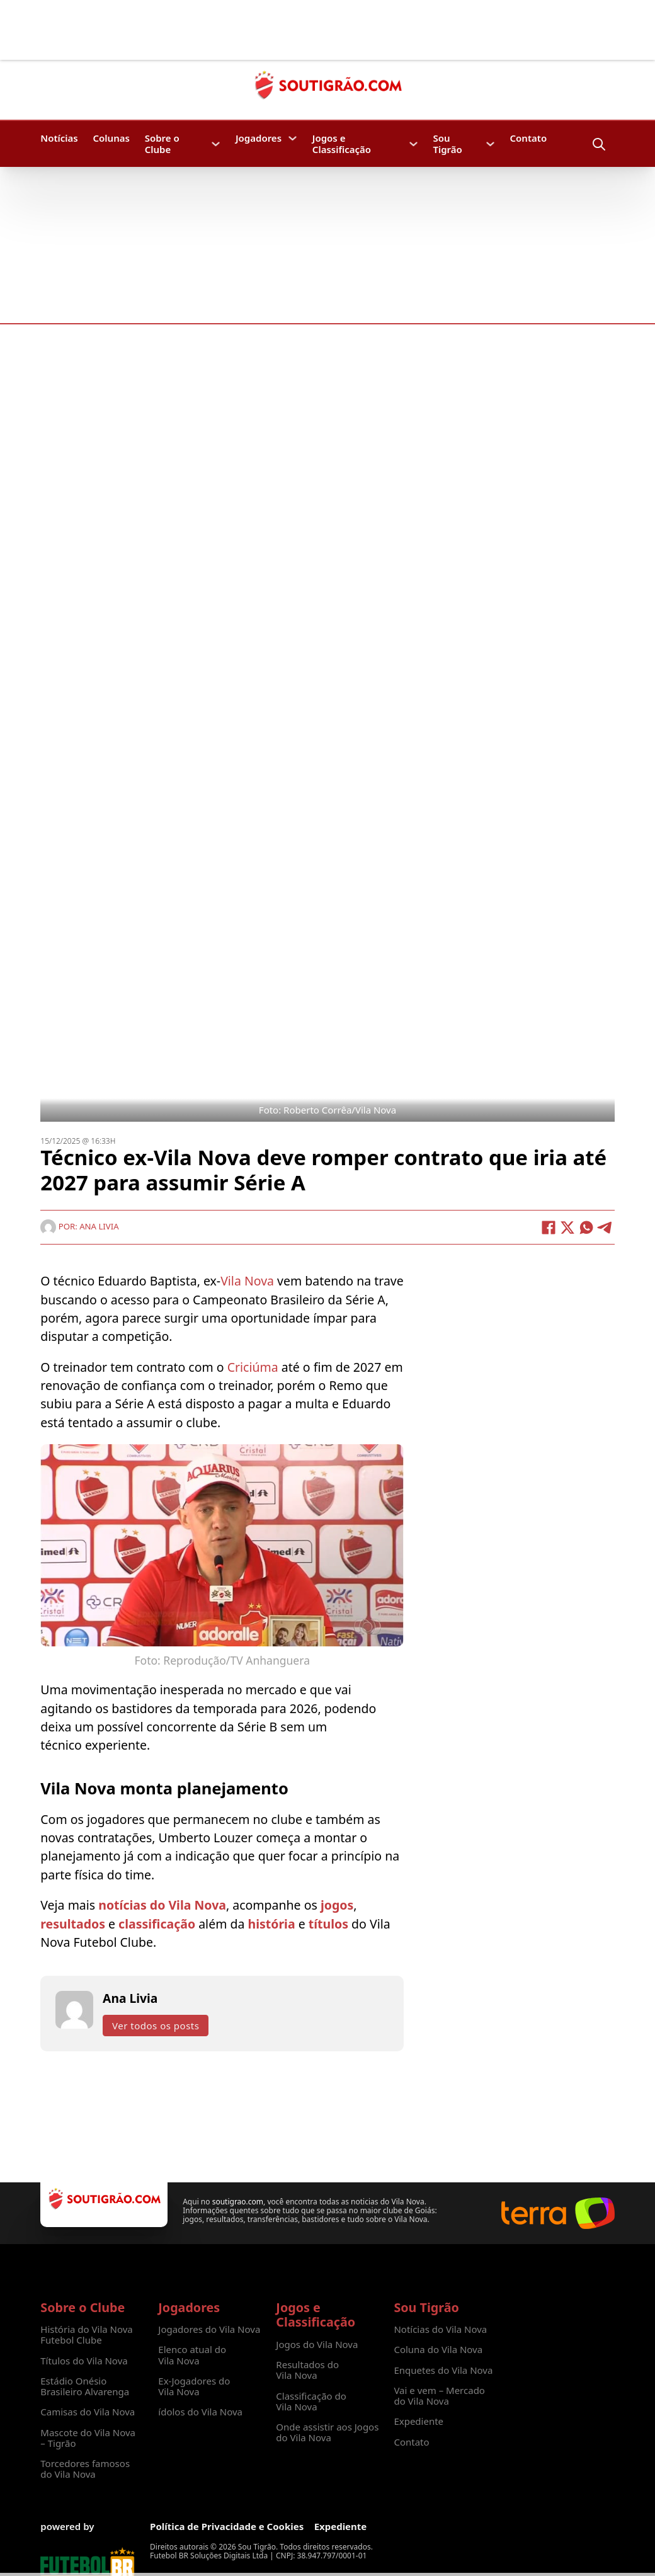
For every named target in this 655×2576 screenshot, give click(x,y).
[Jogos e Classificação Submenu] (413, 144)
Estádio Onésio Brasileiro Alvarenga (84, 2387)
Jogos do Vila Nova (317, 2344)
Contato (528, 138)
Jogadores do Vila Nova (209, 2329)
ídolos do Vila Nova (200, 2412)
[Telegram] (605, 1227)
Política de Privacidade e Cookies (227, 2526)
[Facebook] (548, 1227)
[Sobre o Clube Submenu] (215, 144)
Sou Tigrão (447, 144)
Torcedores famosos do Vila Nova (85, 2469)
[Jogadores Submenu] (292, 138)
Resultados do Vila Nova (307, 2370)
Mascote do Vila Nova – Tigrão (87, 2438)
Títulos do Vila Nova (83, 2361)
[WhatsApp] (586, 1227)
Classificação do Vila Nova (311, 2402)
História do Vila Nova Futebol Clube (86, 2335)
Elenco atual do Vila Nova (192, 2355)
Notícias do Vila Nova (440, 2329)
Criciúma (254, 1367)
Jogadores (259, 138)
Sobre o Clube (162, 144)
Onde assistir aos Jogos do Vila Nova (327, 2433)
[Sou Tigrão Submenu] (490, 144)
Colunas (111, 138)
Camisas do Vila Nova (87, 2412)
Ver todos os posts (155, 2025)
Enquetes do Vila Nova (443, 2370)
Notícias (58, 138)
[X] (567, 1227)
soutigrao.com (237, 2201)
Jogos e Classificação (341, 144)
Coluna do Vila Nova (438, 2349)
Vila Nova (248, 1280)
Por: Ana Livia (79, 1226)
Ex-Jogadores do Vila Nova (194, 2387)
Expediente (418, 2421)
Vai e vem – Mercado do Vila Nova (439, 2396)
